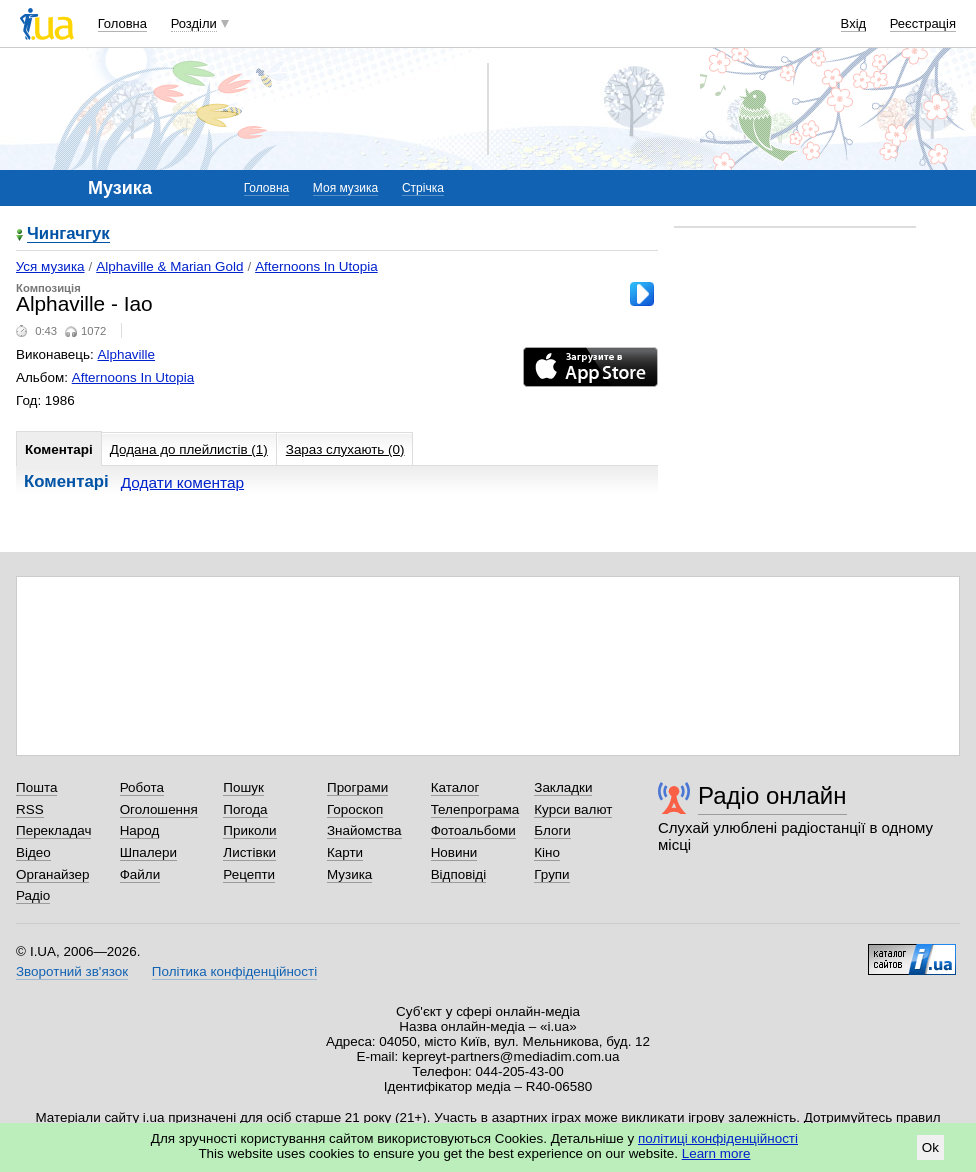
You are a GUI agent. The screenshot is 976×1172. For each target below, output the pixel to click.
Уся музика (50, 266)
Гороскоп (355, 809)
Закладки (563, 787)
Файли (140, 874)
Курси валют (573, 809)
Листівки (249, 852)
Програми (357, 787)
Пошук (243, 787)
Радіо (33, 895)
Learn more (716, 1153)
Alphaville (127, 354)
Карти (345, 852)
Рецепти (249, 874)
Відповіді (459, 874)
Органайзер (52, 874)
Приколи (249, 830)
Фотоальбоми (473, 830)
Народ (140, 830)
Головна (122, 23)
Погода (245, 809)
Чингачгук (68, 234)
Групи (551, 874)
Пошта (36, 787)
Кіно (547, 852)
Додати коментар (182, 482)
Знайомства (364, 830)
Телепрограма (475, 809)
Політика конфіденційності (234, 971)
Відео (33, 852)
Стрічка (423, 188)
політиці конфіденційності (718, 1138)
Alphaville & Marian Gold (169, 266)
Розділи (194, 23)
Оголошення (159, 809)
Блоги (552, 830)
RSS (30, 809)
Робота (142, 787)
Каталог (455, 787)
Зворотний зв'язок (72, 971)
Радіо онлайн (772, 795)
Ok (930, 1147)
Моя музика (345, 188)
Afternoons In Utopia (316, 266)
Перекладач (53, 830)
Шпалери (148, 852)
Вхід (854, 23)
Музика (349, 874)
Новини (454, 852)
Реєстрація (923, 23)
